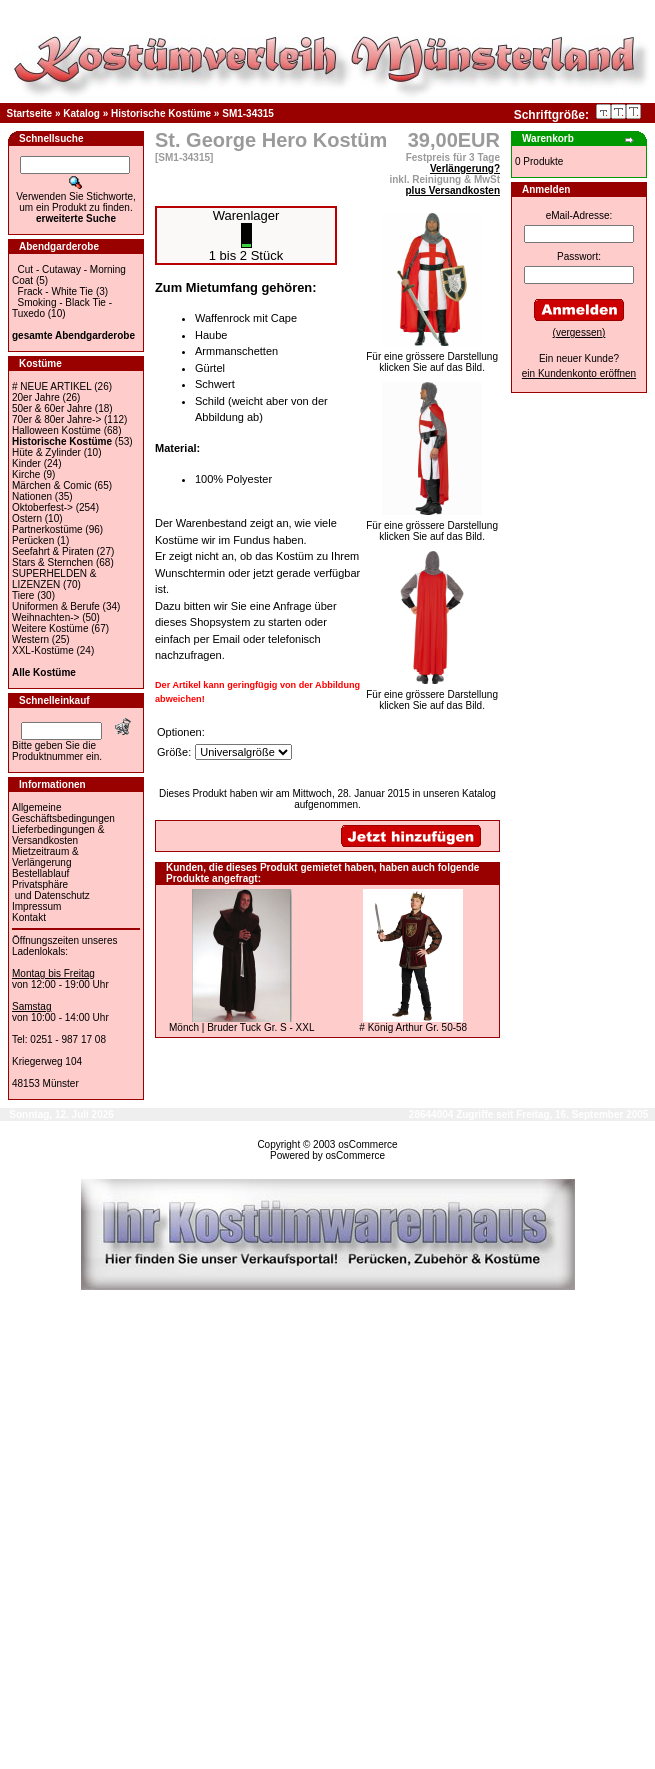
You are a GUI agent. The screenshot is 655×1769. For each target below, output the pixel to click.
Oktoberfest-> (42, 507)
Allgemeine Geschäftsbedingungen (63, 813)
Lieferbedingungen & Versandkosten (58, 835)
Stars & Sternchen (52, 562)
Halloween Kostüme (56, 430)
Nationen (32, 496)
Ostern (27, 518)
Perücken (33, 540)
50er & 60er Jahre (52, 408)
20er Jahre (36, 397)
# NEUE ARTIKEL (51, 386)
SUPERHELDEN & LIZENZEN (54, 579)
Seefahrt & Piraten (53, 551)
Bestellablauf (40, 873)
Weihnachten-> (45, 617)
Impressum (36, 906)
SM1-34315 (248, 113)
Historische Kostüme (161, 113)
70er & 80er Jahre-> (56, 419)
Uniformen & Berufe (56, 606)
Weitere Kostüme (50, 628)
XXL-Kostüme (43, 650)
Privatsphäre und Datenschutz (51, 890)
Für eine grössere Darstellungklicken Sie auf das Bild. (432, 357)
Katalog (81, 113)
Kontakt (29, 917)
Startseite (30, 113)
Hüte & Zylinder (46, 452)
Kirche (26, 474)
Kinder (26, 463)
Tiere (23, 595)
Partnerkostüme (47, 529)
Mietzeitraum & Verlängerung (45, 857)
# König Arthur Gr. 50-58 (413, 1027)
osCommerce (367, 1144)
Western (30, 639)
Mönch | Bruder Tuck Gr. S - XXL (241, 1027)
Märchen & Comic (51, 485)
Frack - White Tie (56, 291)
